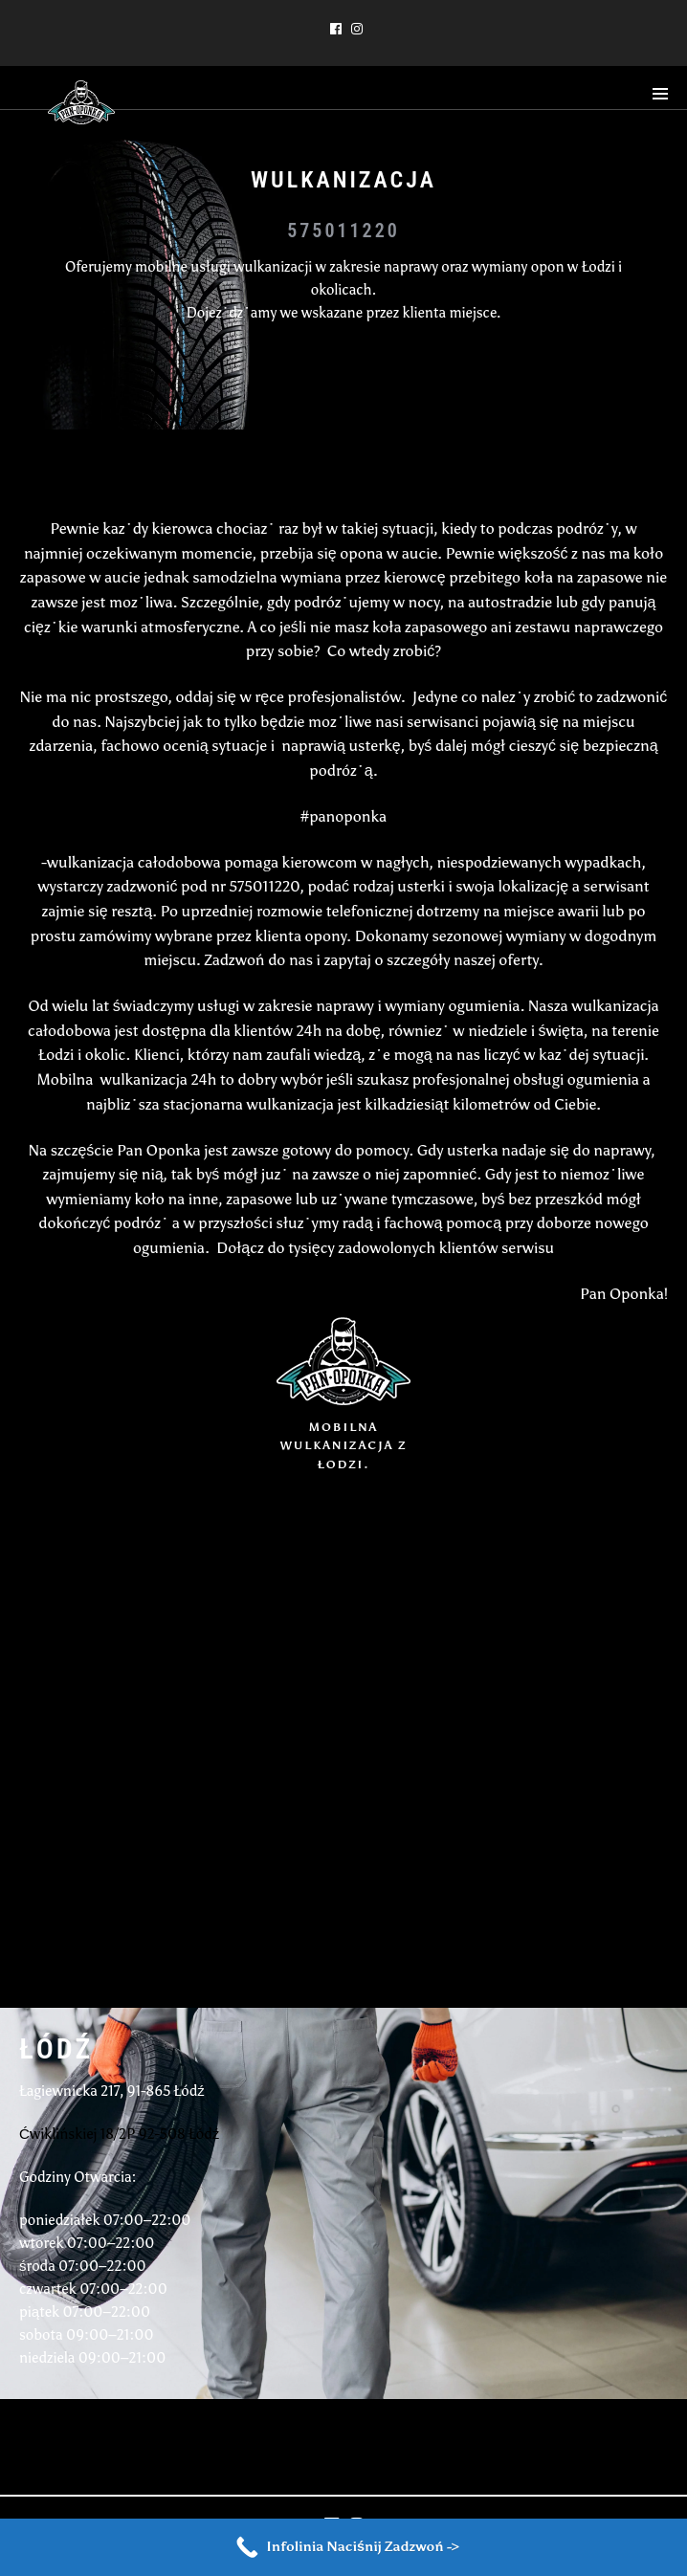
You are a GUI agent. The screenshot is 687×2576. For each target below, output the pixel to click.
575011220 (343, 230)
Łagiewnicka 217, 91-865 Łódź (112, 2091)
